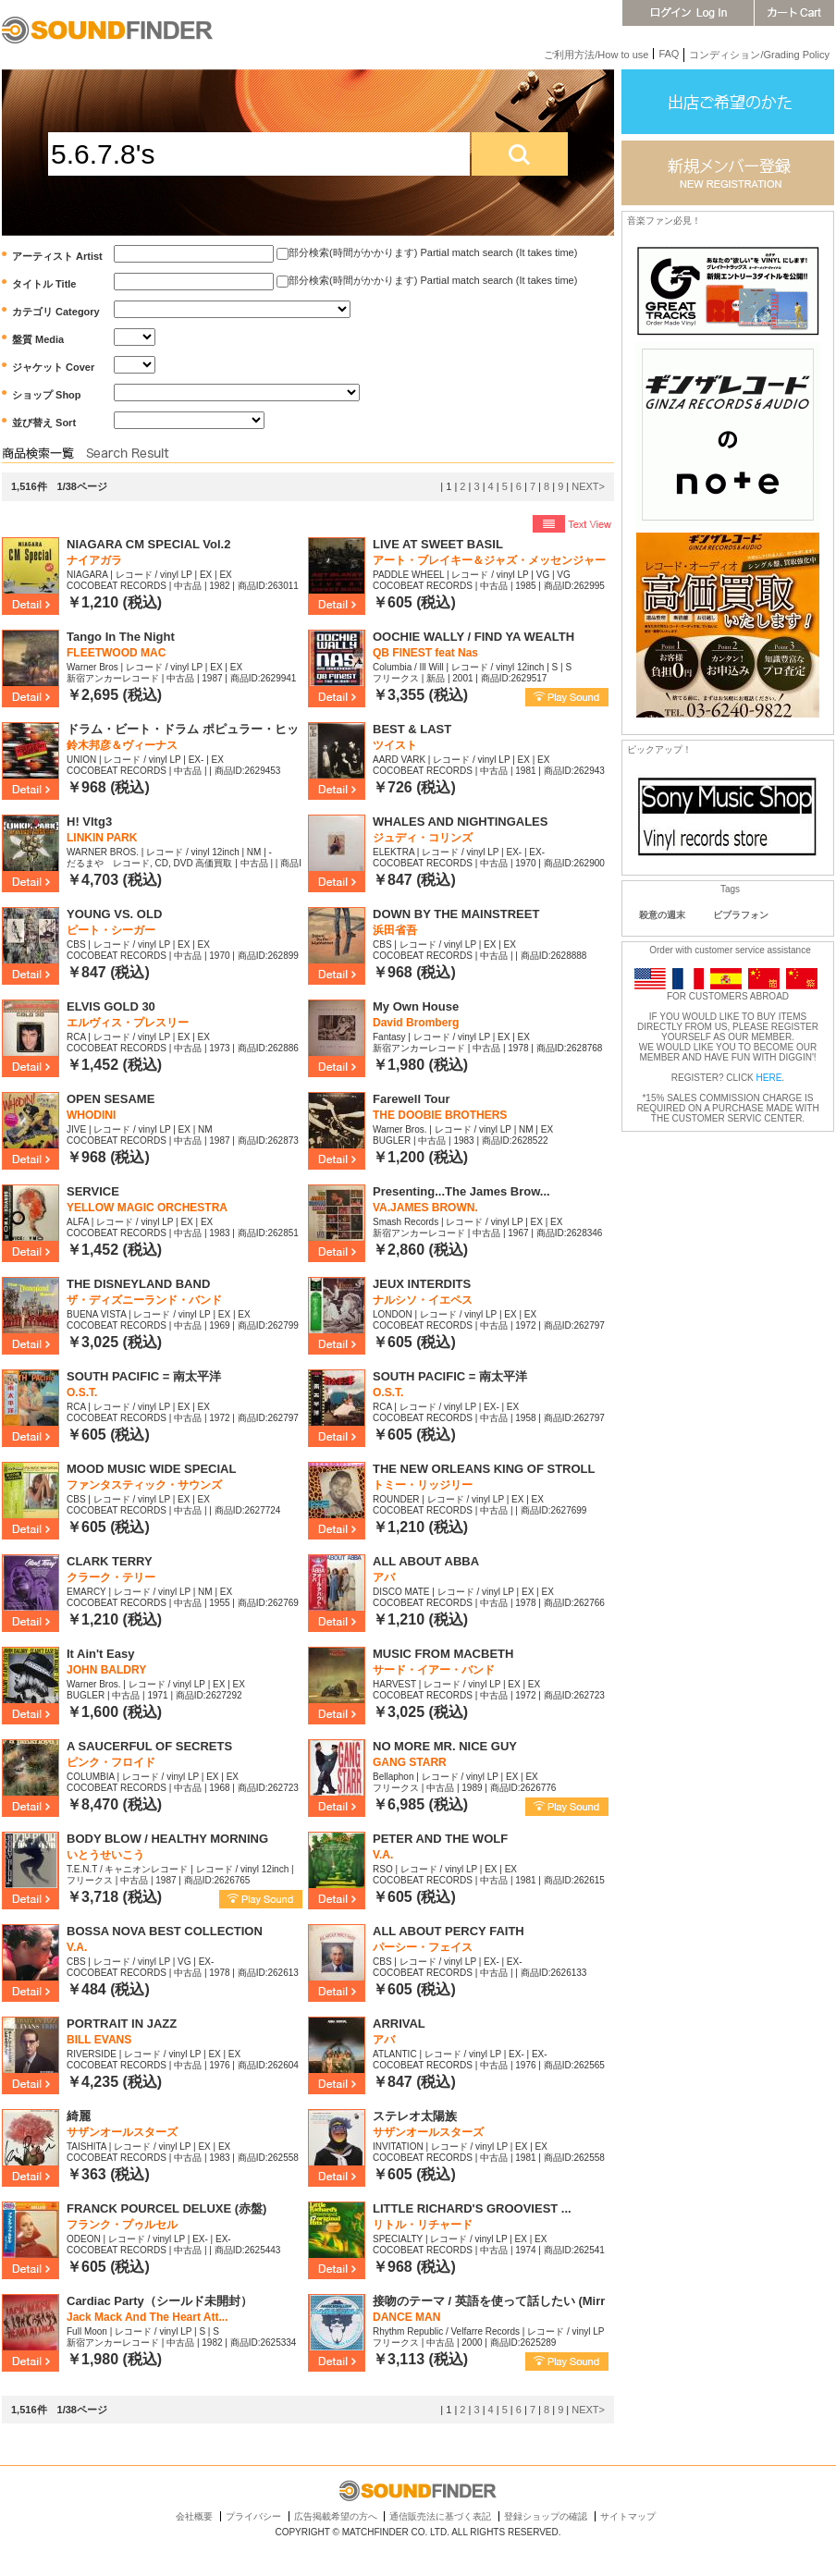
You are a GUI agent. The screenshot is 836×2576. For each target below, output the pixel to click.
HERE (769, 1078)
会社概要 (194, 2516)
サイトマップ (628, 2516)
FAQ (668, 53)
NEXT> (588, 486)
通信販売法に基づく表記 (440, 2516)
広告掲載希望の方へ (335, 2516)
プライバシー (253, 2516)
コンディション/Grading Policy (759, 54)
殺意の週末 (662, 915)
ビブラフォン (740, 915)
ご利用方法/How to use (596, 54)
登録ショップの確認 (545, 2516)
